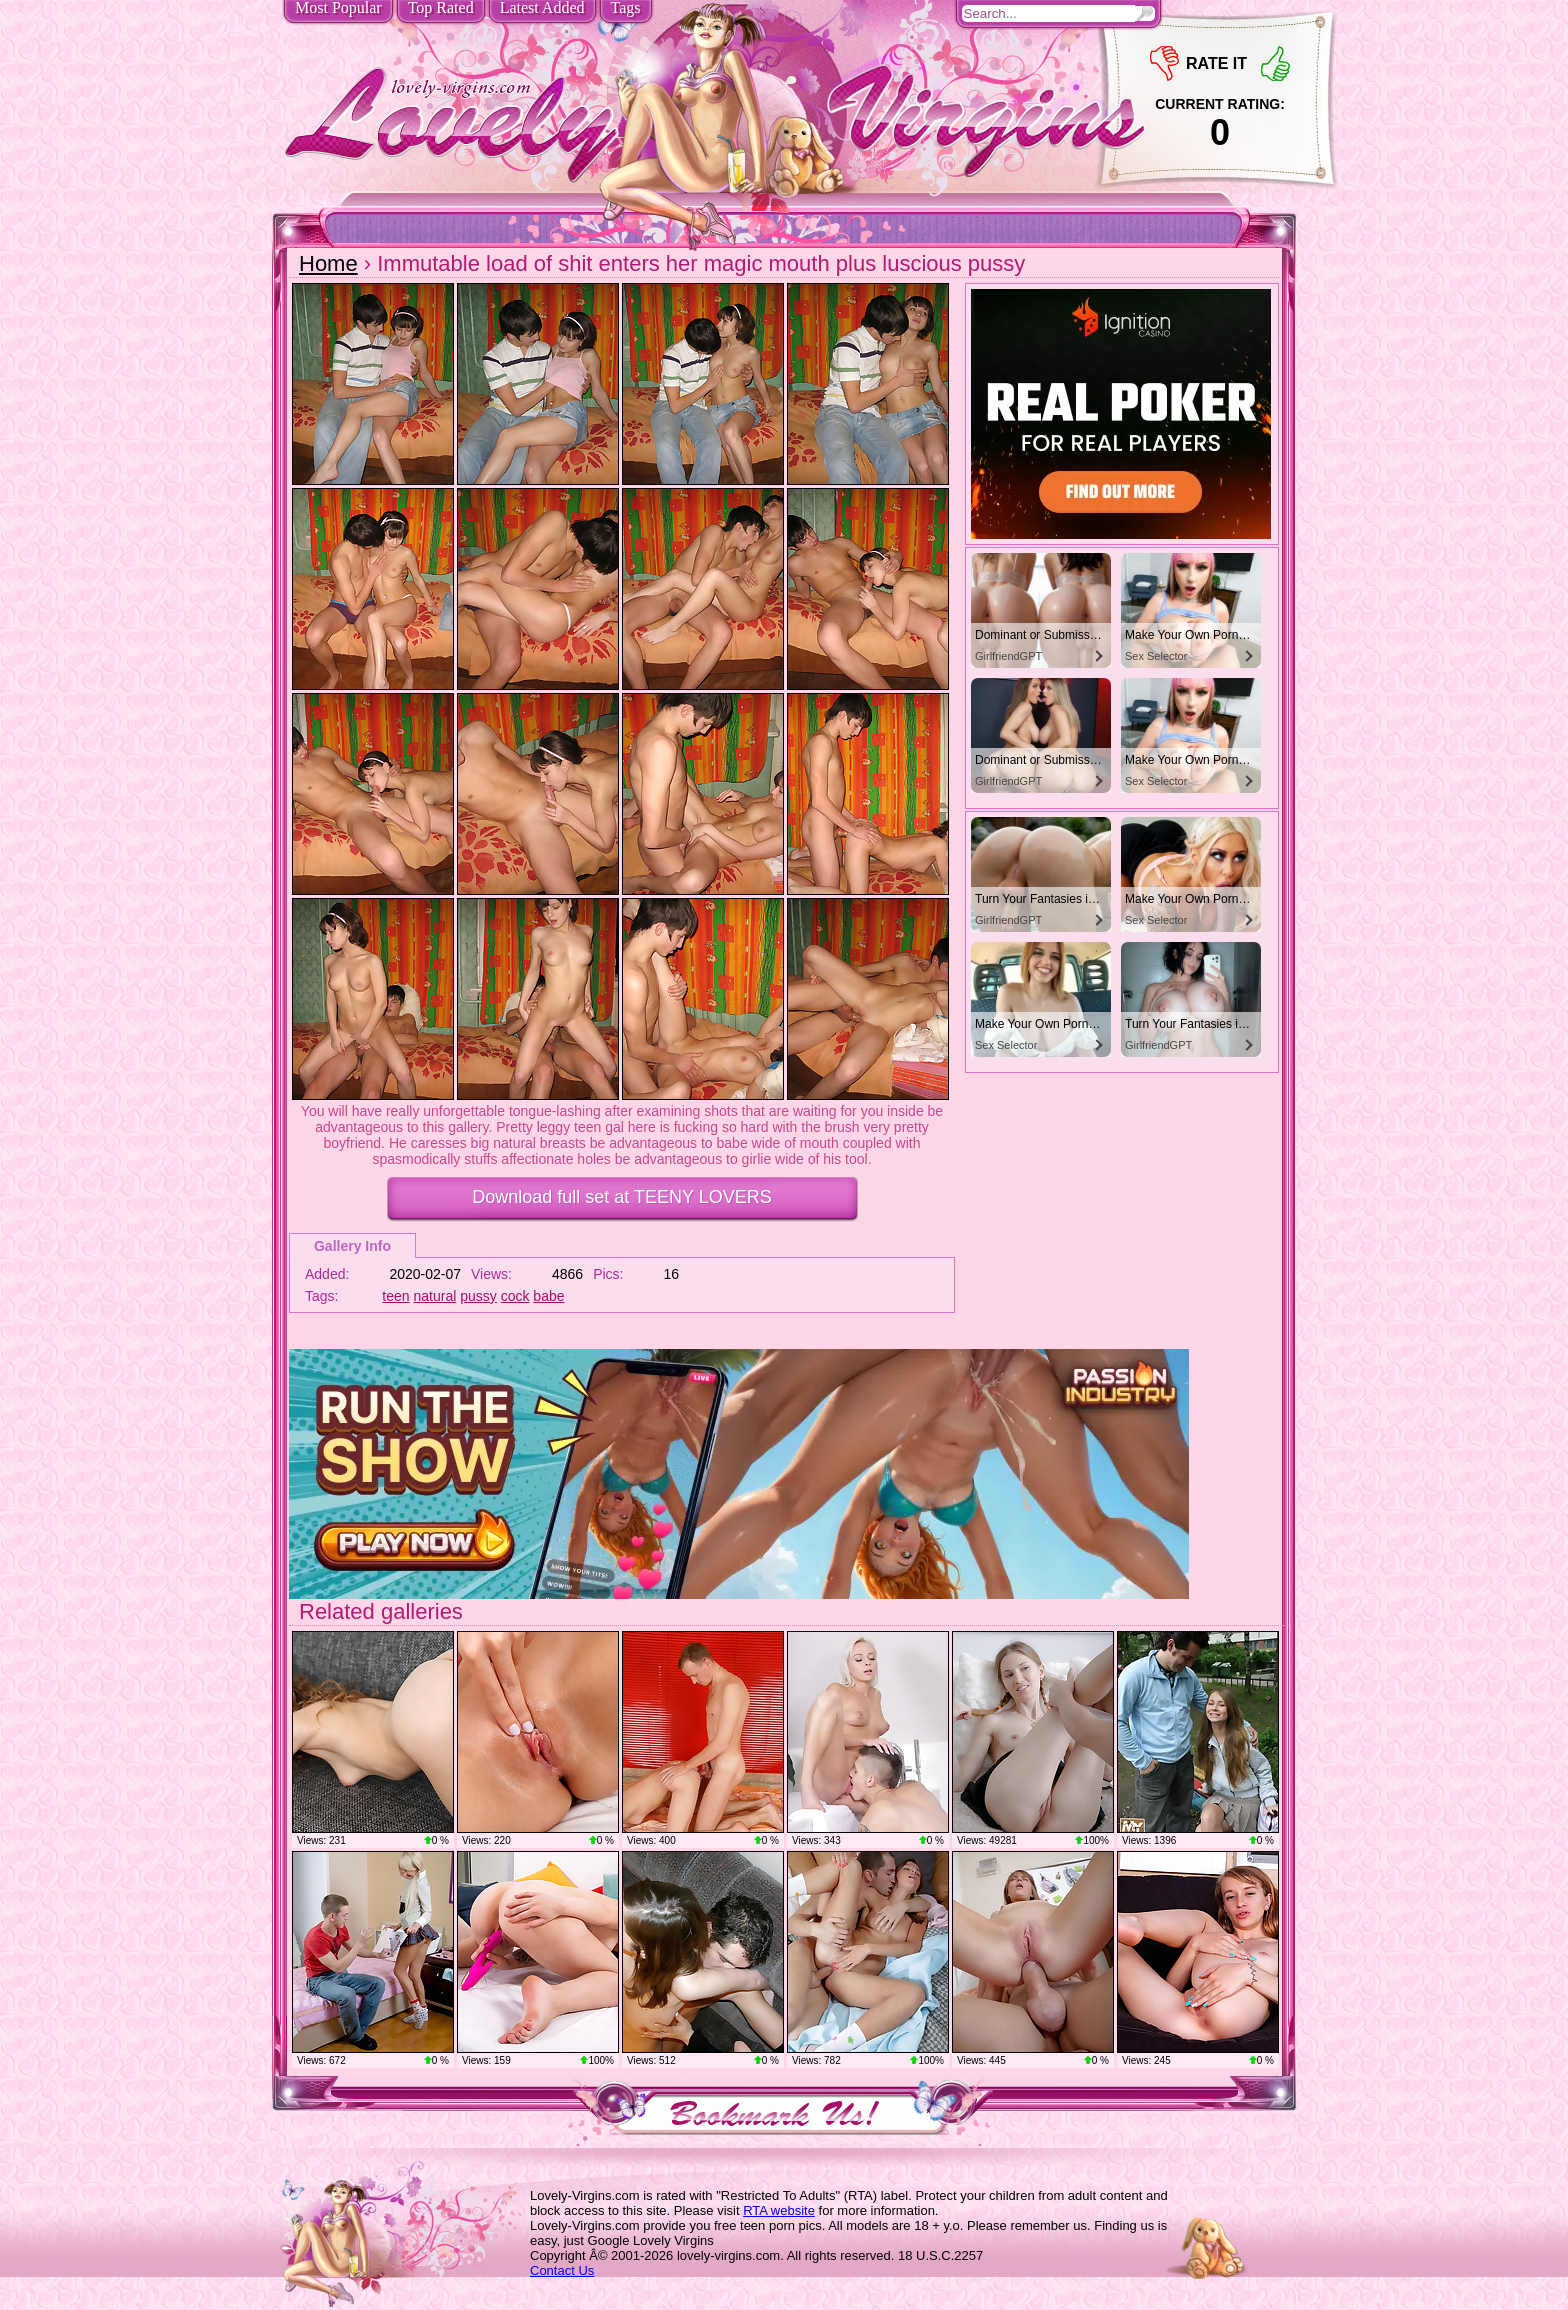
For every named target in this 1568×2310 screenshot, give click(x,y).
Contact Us (562, 2270)
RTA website (779, 2210)
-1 (1164, 63)
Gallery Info (352, 1246)
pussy (478, 1296)
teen (395, 1296)
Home (328, 263)
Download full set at (621, 1197)
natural (435, 1296)
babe (548, 1296)
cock (515, 1296)
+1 (1275, 63)
